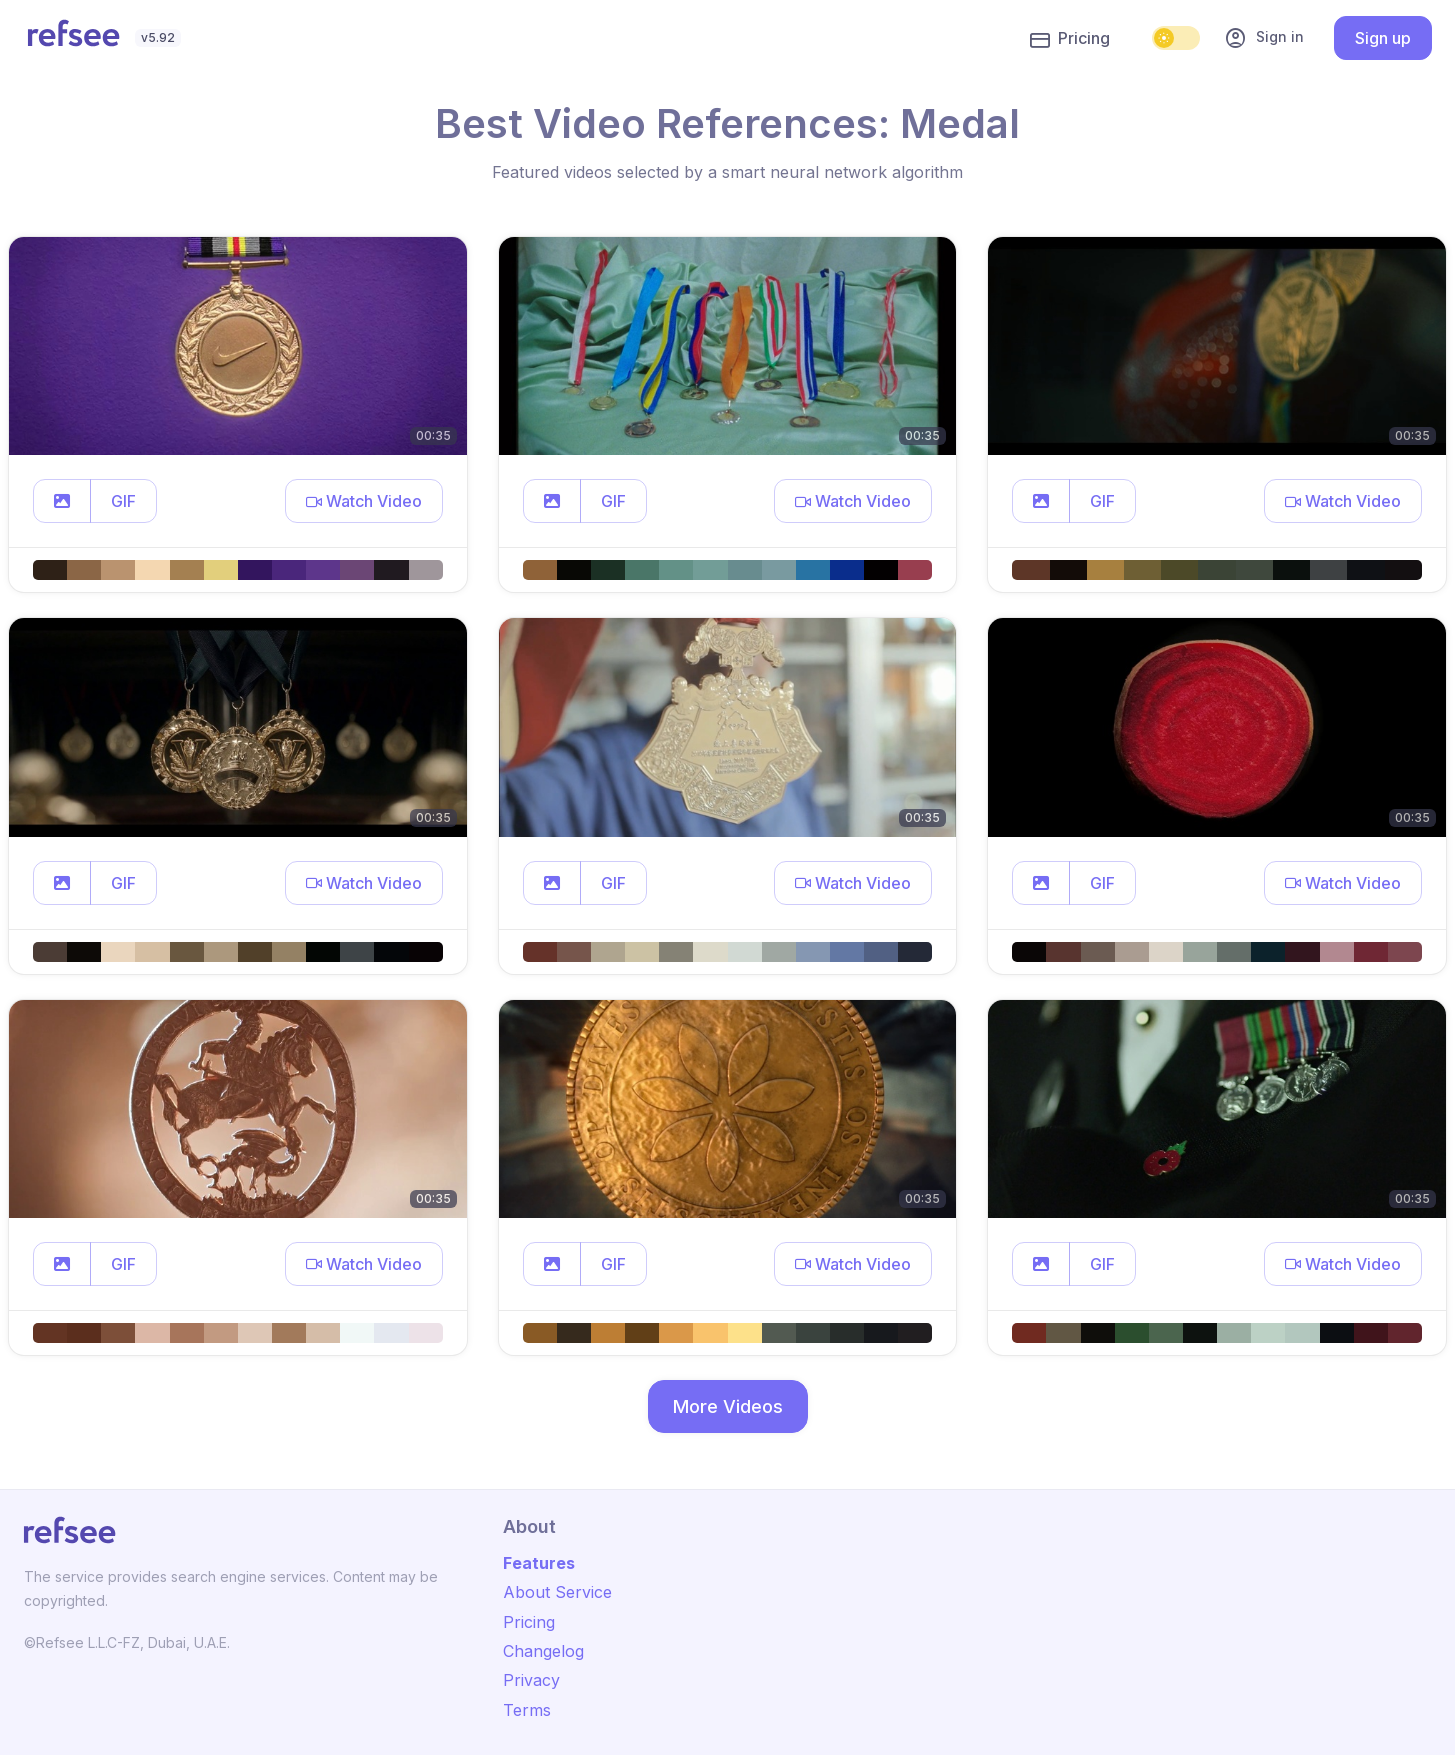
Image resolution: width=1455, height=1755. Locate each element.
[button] (62, 501)
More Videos (728, 1406)
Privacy (531, 1680)
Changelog (543, 1651)
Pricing (1070, 39)
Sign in (1264, 38)
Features (539, 1563)
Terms (527, 1710)
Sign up (1383, 38)
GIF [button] (123, 501)
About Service (557, 1592)
